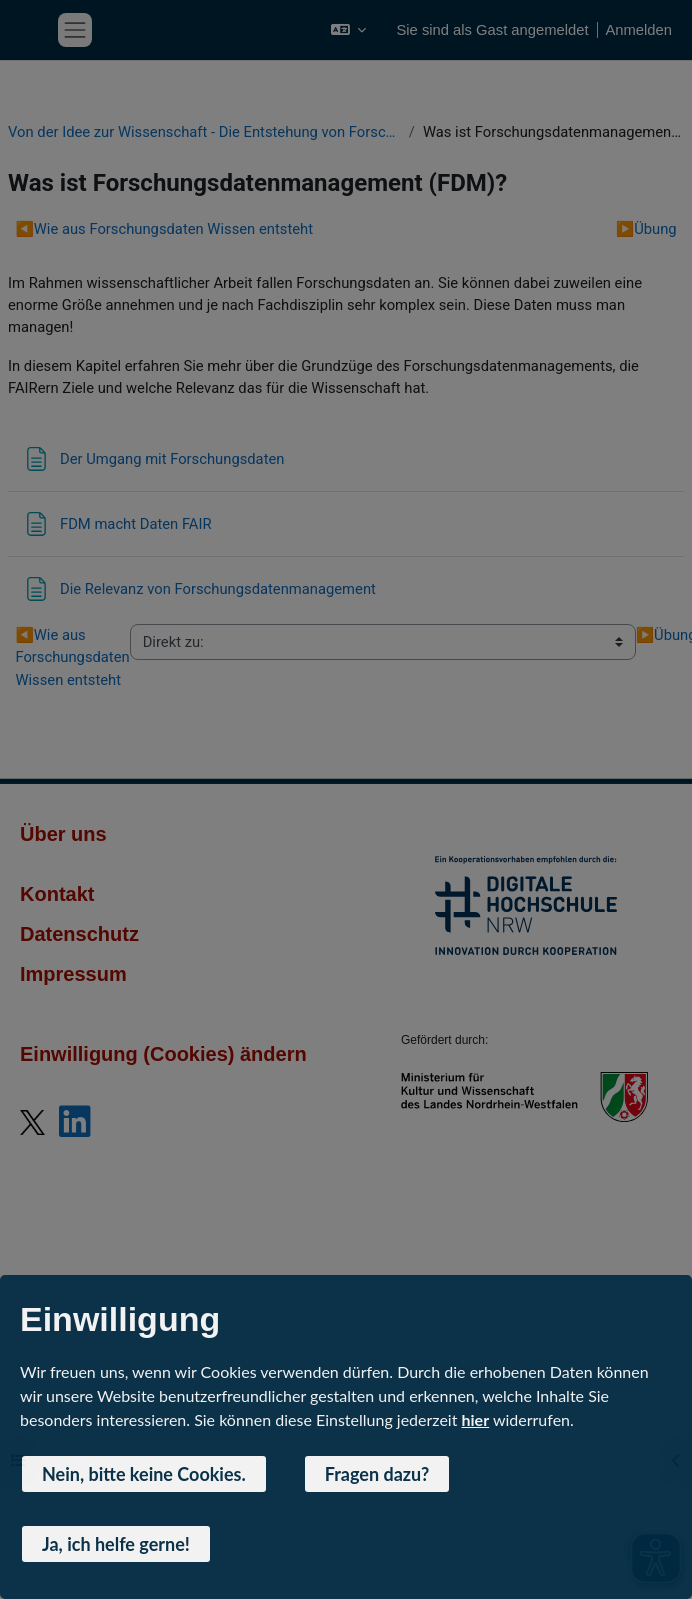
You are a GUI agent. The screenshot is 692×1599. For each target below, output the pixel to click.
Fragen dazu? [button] (377, 1474)
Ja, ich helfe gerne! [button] (116, 1544)
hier (476, 1419)
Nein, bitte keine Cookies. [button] (144, 1474)
